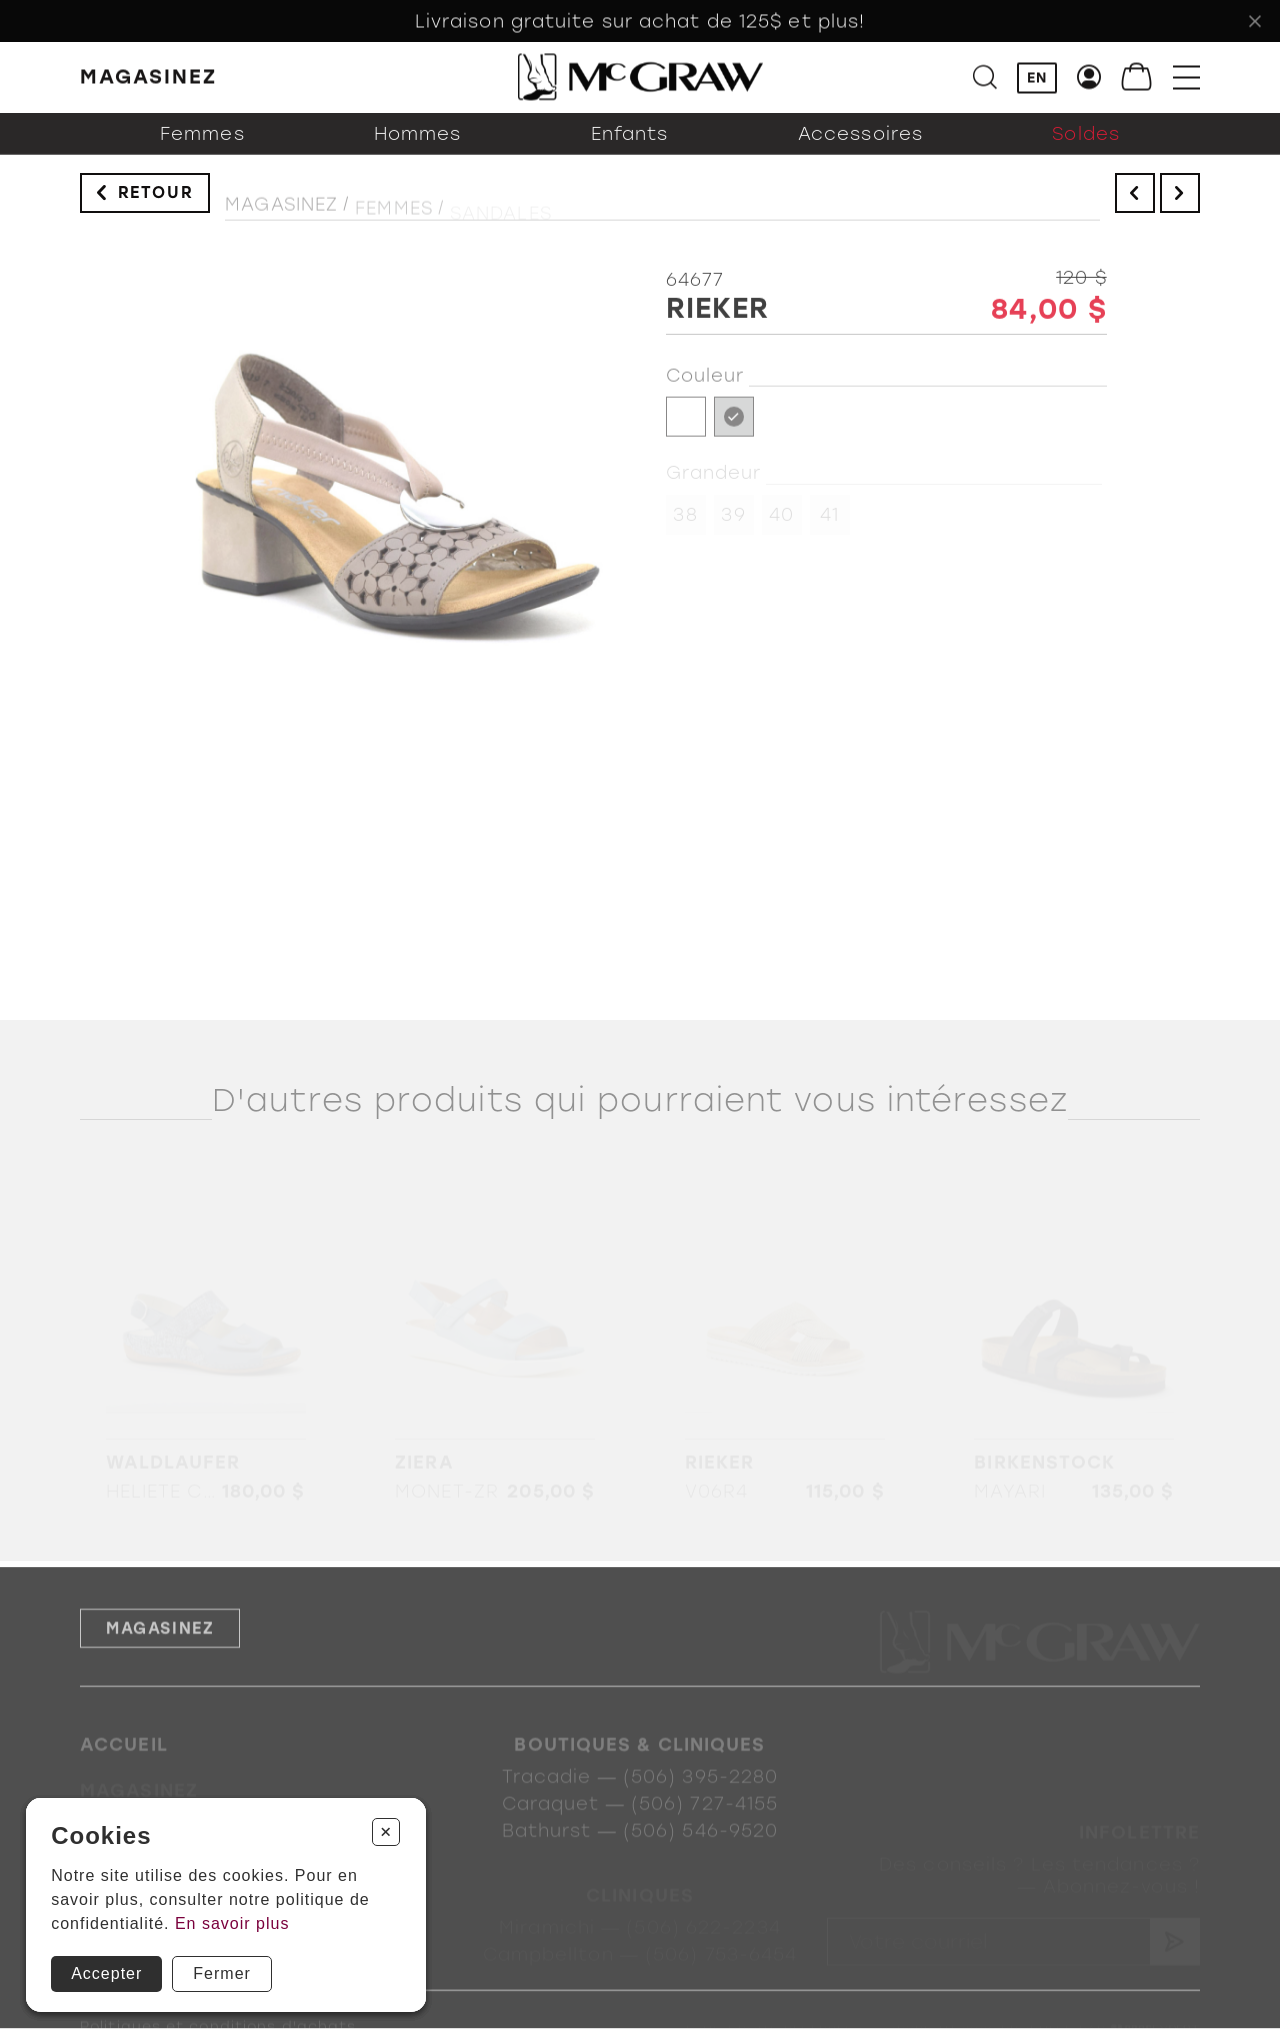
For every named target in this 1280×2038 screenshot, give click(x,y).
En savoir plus (232, 1923)
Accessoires (860, 151)
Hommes (418, 151)
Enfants (630, 151)
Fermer (222, 1973)
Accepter (106, 1973)
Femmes (202, 151)
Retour (156, 202)
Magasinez (281, 217)
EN (1037, 80)
